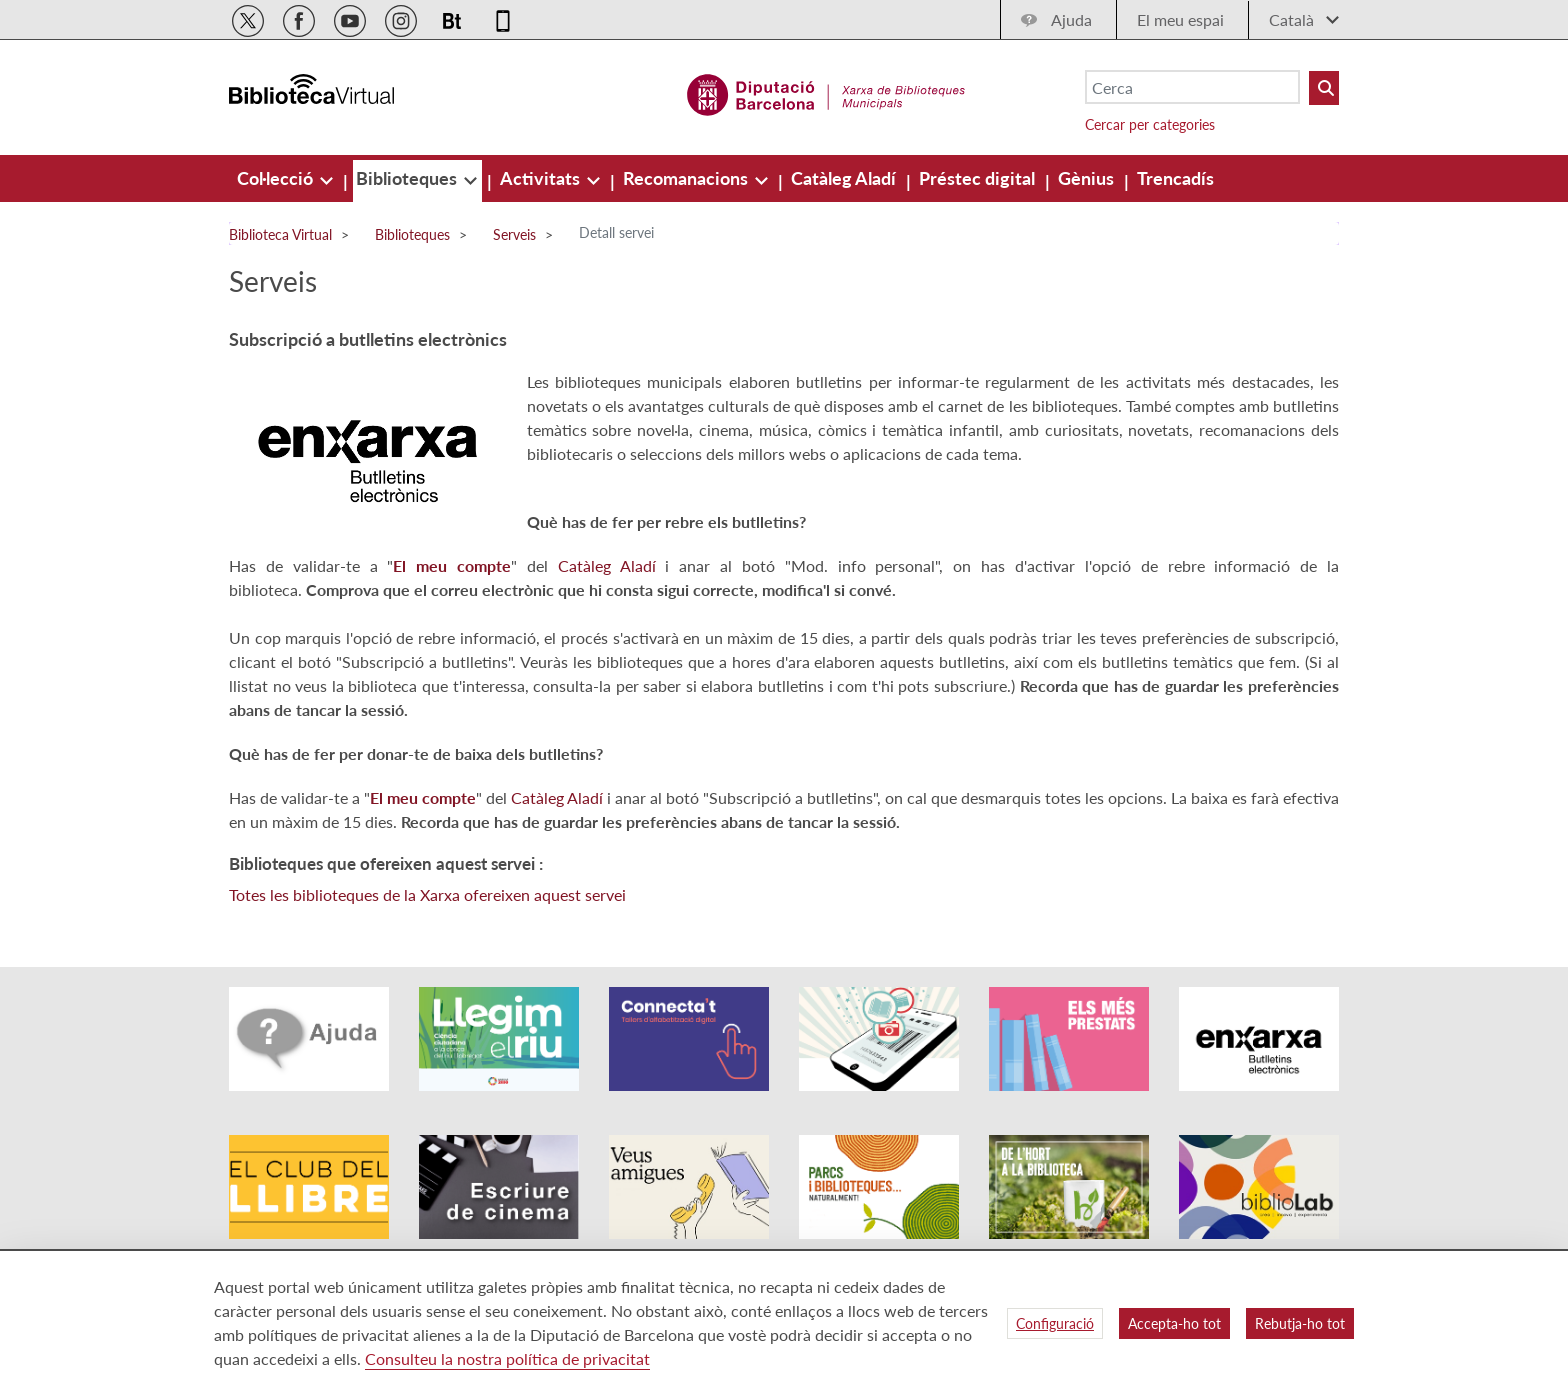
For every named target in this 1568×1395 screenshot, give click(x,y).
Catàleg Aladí (607, 565)
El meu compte (452, 565)
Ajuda (1071, 19)
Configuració (1055, 1323)
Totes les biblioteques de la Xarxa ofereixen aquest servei (427, 894)
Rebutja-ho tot (1300, 1323)
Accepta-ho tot (1174, 1323)
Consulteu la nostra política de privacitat (507, 1358)
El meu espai (1180, 19)
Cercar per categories (1150, 124)
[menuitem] (277, 178)
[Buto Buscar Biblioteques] (1324, 88)
